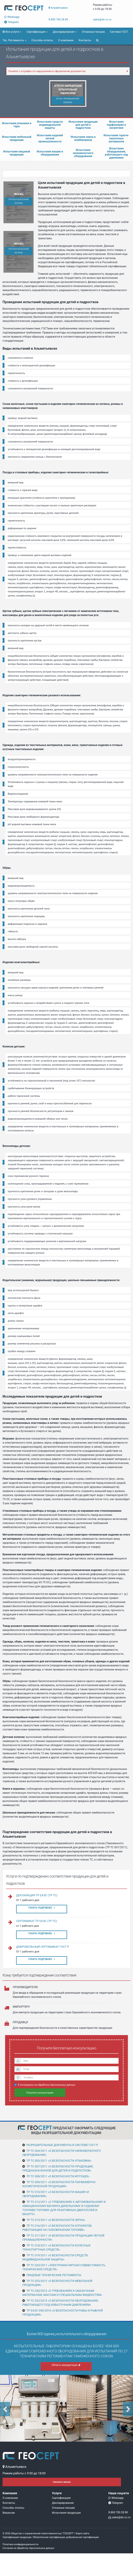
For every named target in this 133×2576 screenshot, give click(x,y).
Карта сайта (82, 2545)
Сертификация (61, 2510)
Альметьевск (58, 7)
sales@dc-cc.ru (102, 19)
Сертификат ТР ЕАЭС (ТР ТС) (36, 1933)
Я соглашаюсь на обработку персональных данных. (45, 2097)
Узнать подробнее (41, 1920)
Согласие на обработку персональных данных (28, 2560)
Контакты (85, 40)
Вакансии (9, 2525)
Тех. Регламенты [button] (14, 40)
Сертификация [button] (37, 31)
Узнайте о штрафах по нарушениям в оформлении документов (46, 71)
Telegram (11, 22)
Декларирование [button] (65, 31)
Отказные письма (93, 31)
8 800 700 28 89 (58, 19)
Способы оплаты (42, 40)
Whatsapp (12, 17)
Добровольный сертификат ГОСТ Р (42, 1959)
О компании (66, 40)
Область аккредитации (66, 2377)
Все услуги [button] (12, 31)
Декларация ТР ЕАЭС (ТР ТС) (36, 1907)
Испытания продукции (66, 2525)
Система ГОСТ (119, 31)
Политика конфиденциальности (20, 2556)
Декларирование (63, 2515)
